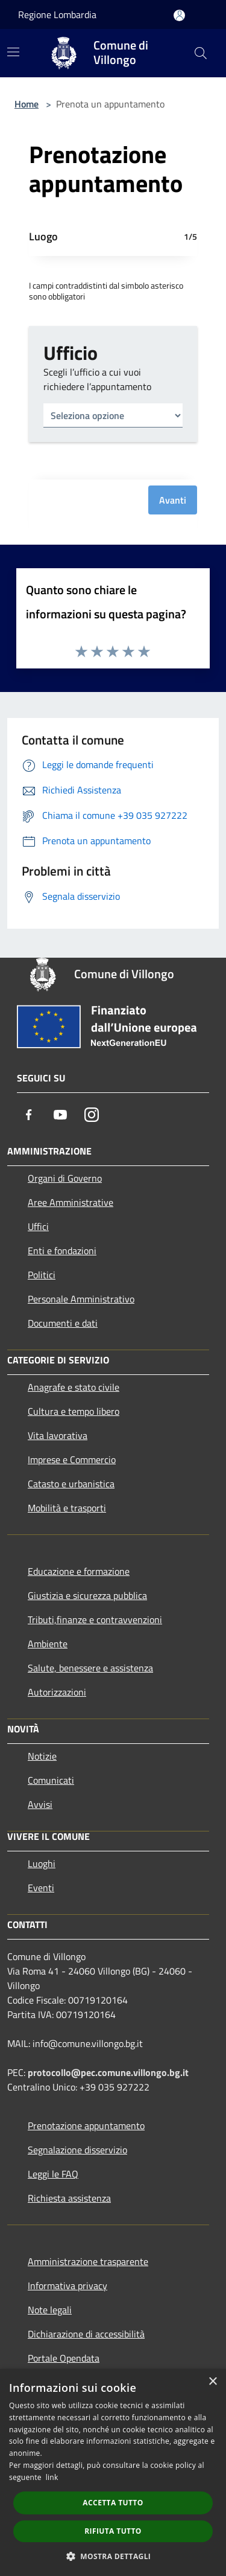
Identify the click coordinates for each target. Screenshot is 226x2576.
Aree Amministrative (70, 1202)
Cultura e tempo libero (73, 1411)
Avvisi (40, 1804)
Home (26, 104)
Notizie (42, 1756)
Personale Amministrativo (81, 1299)
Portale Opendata (63, 2358)
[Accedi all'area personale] (179, 15)
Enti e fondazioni (62, 1250)
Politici (41, 1274)
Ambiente (47, 1643)
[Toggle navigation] (13, 52)
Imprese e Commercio (72, 1459)
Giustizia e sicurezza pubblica (87, 1595)
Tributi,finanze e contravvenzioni (95, 1619)
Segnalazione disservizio (77, 2149)
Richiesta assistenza (69, 2198)
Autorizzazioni (57, 1692)
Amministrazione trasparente (88, 2261)
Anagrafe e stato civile (73, 1387)
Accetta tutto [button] (113, 2503)
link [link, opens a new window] (52, 2477)
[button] (113, 2556)
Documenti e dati (63, 1323)
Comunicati (51, 1780)
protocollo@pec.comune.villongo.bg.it (108, 2072)
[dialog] (113, 2472)
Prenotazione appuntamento (86, 2125)
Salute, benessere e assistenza (90, 1668)
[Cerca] (200, 53)
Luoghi (41, 1863)
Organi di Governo (65, 1178)
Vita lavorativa (57, 1435)
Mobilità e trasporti (67, 1508)
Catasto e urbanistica (71, 1483)
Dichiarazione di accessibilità (86, 2334)
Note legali (50, 2309)
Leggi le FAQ (53, 2174)
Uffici (38, 1226)
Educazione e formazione (79, 1571)
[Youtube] (60, 1115)
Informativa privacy (67, 2285)
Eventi (41, 1887)
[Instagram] (92, 1115)
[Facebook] (29, 1115)
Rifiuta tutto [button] (113, 2531)
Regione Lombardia (57, 14)
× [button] (212, 2381)
